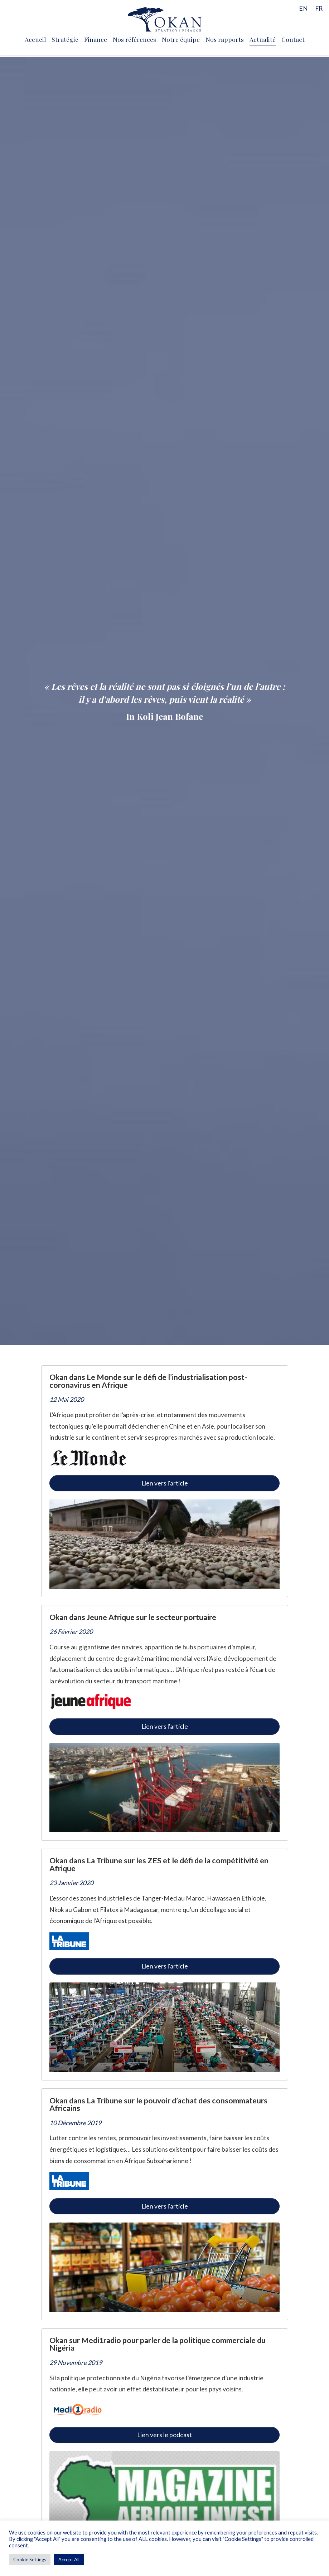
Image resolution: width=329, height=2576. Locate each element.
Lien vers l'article (164, 1483)
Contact (293, 39)
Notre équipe (181, 39)
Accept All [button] (68, 2559)
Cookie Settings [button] (29, 2559)
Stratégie (65, 39)
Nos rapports (224, 39)
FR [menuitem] (319, 8)
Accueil (35, 39)
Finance (95, 39)
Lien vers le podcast (164, 2435)
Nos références (134, 39)
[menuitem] (303, 8)
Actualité (263, 39)
